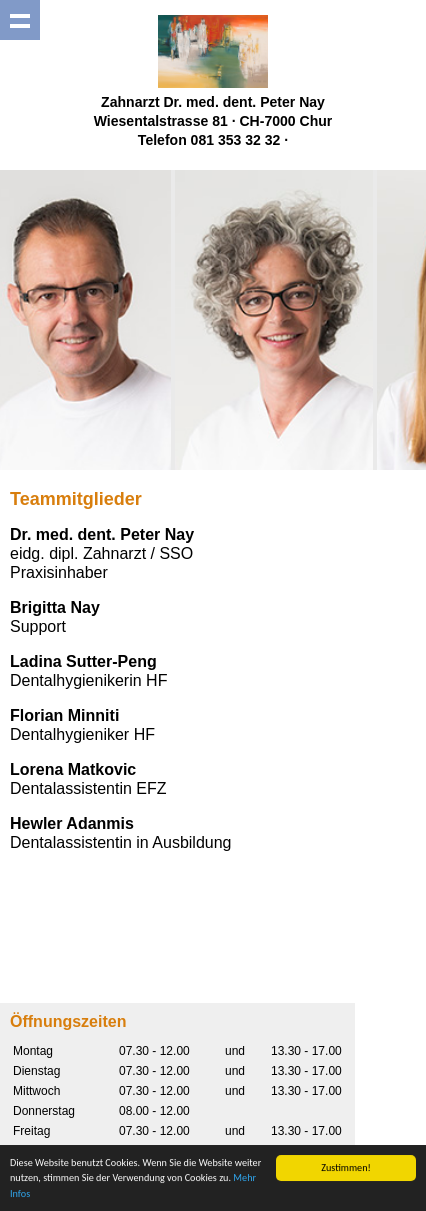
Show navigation (20, 20)
